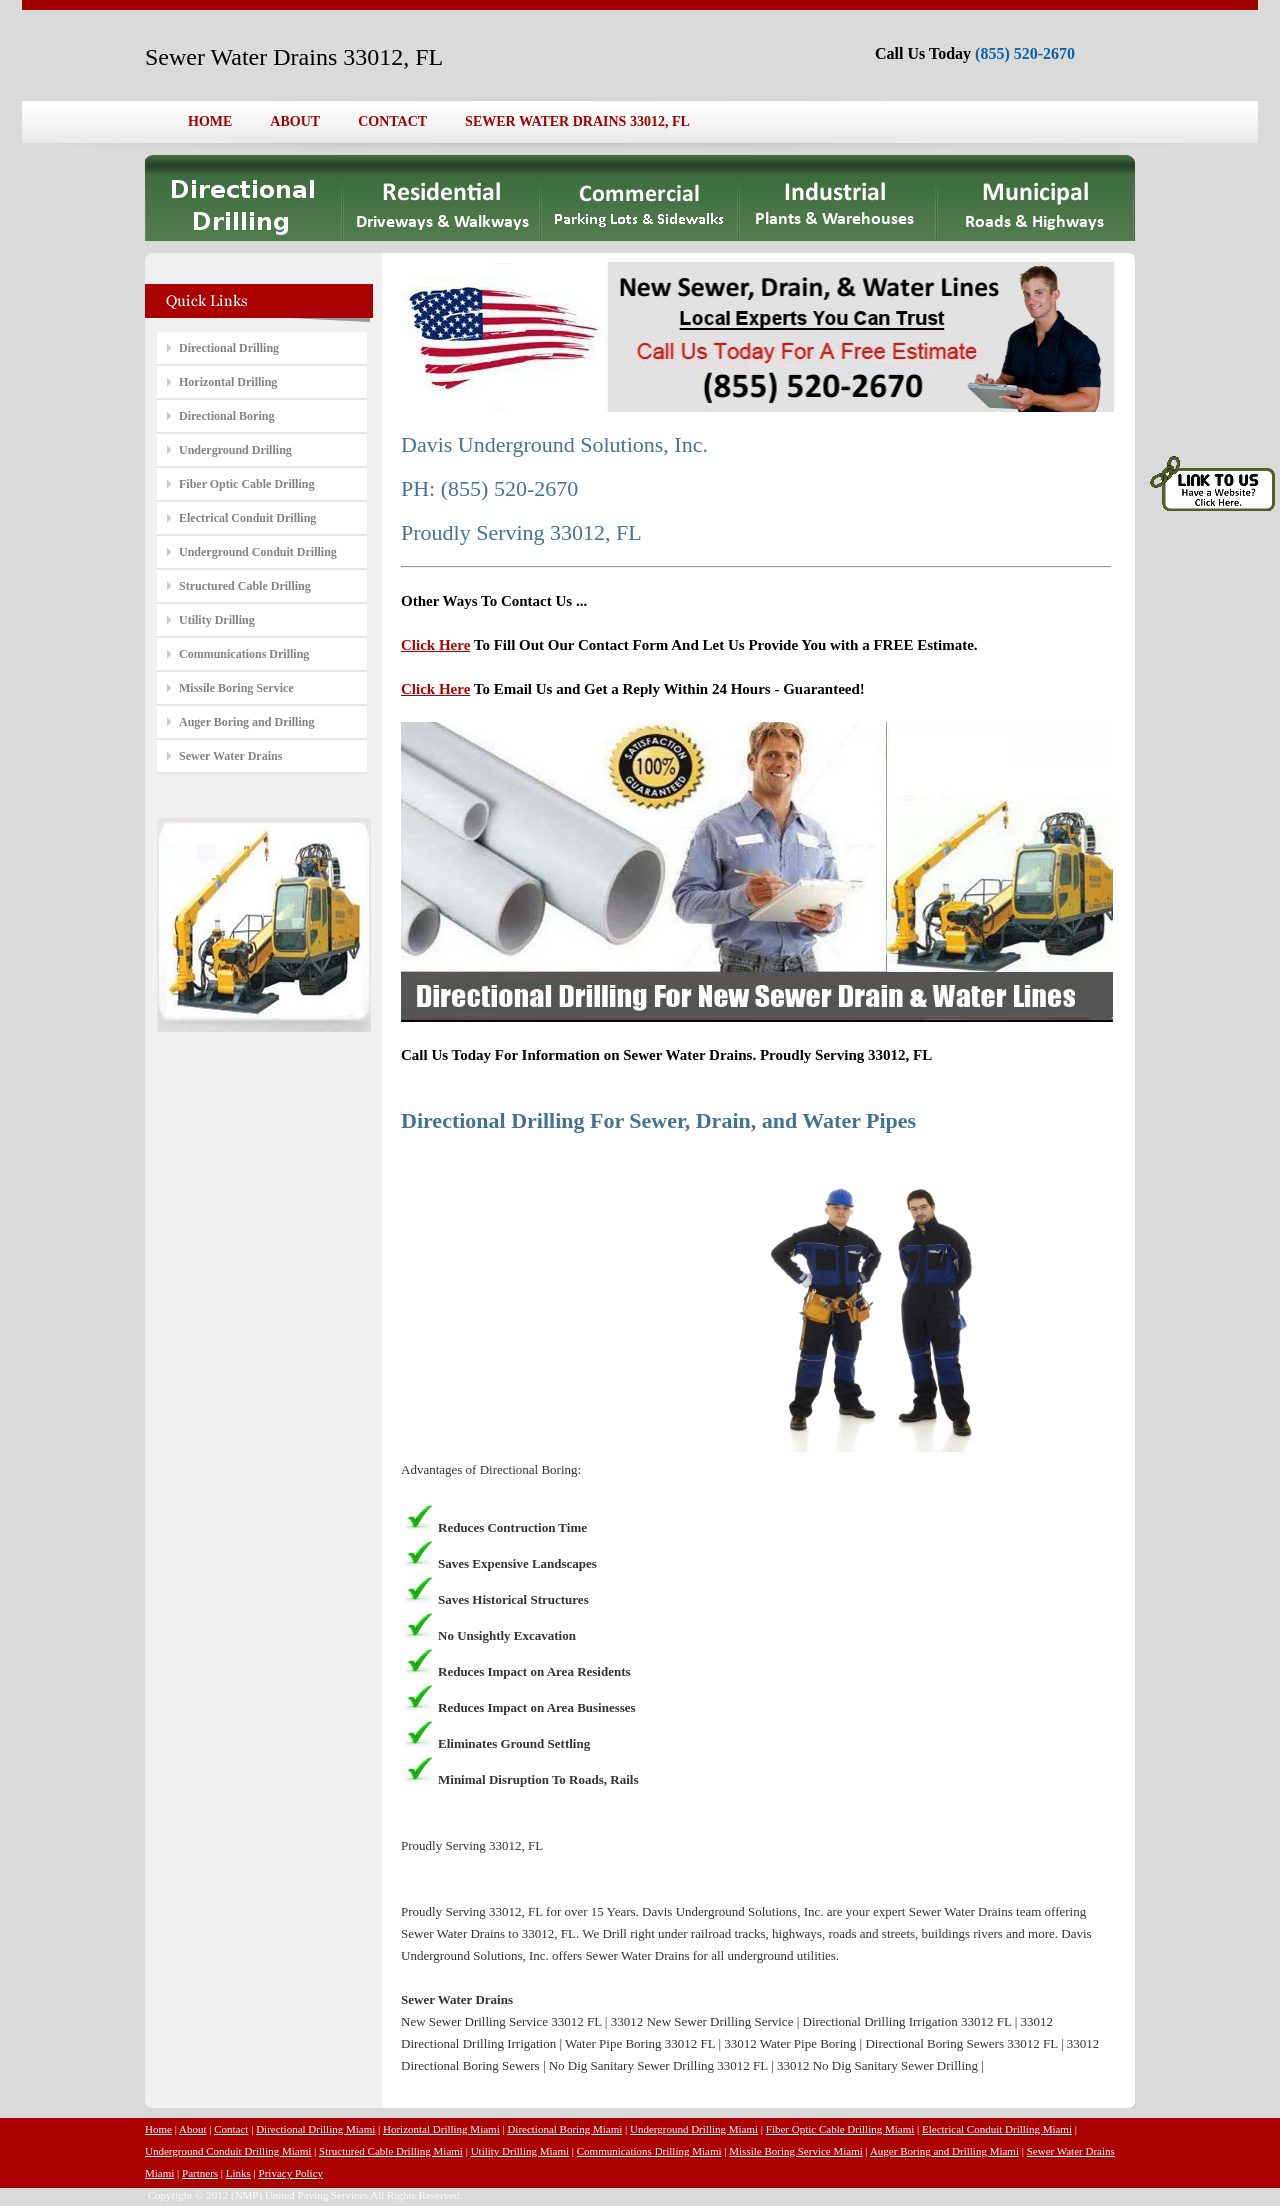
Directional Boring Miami (564, 2129)
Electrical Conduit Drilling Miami (997, 2129)
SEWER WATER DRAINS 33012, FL (577, 121)
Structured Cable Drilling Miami (391, 2151)
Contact (231, 2129)
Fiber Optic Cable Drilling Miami (840, 2129)
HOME (210, 121)
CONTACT (392, 121)
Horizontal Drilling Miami (441, 2129)
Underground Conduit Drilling (258, 552)
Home (158, 2129)
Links (238, 2173)
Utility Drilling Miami (520, 2151)
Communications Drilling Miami (649, 2151)
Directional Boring (226, 416)
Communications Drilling (244, 654)
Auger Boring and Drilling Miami (944, 2151)
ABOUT (295, 121)
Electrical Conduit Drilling (247, 518)
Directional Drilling (229, 348)
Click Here (435, 645)
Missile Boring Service (236, 688)
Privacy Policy (291, 2173)
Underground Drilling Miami (694, 2129)
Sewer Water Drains (230, 756)
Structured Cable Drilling (245, 586)
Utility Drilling (217, 620)
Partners (200, 2173)
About (193, 2129)
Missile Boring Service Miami (796, 2151)
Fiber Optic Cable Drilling (246, 484)
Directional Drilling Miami (315, 2129)
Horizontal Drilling (228, 382)
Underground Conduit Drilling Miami (228, 2151)
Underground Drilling (235, 450)
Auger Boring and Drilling (246, 722)
